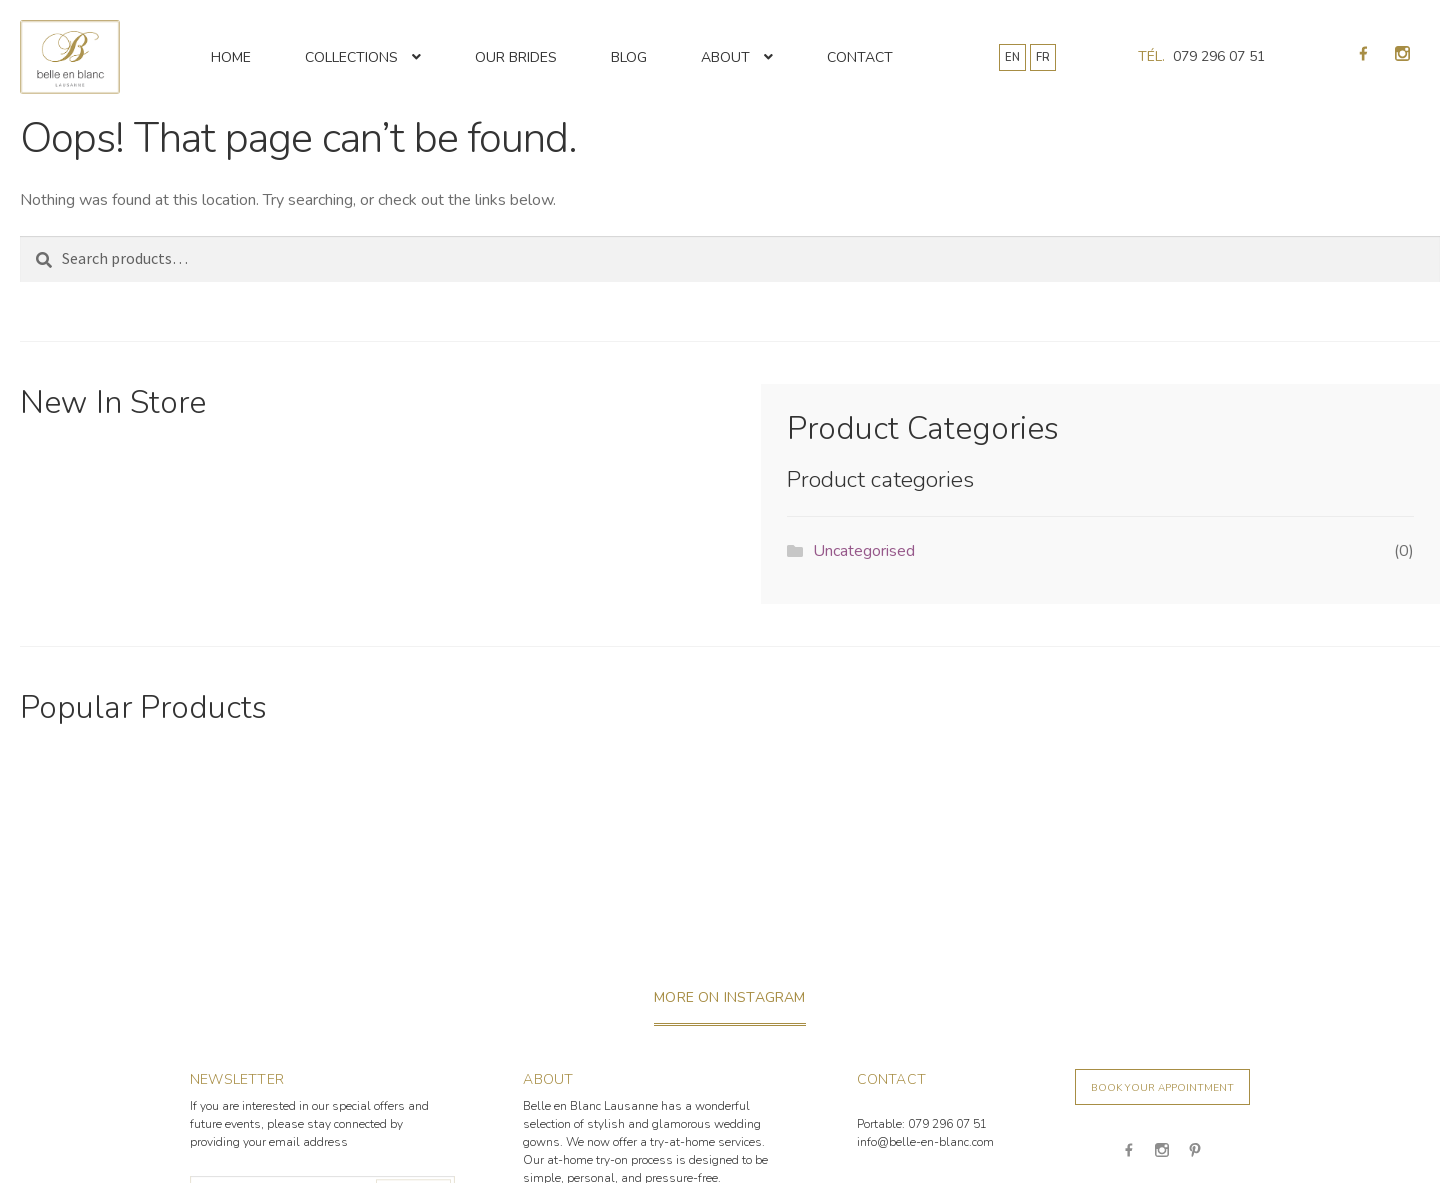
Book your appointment (1162, 1088)
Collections (351, 57)
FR (1043, 57)
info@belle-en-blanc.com (925, 1142)
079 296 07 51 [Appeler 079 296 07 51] (1219, 56)
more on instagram (729, 997)
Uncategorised (864, 551)
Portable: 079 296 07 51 (922, 1124)
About (725, 57)
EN (1012, 57)
